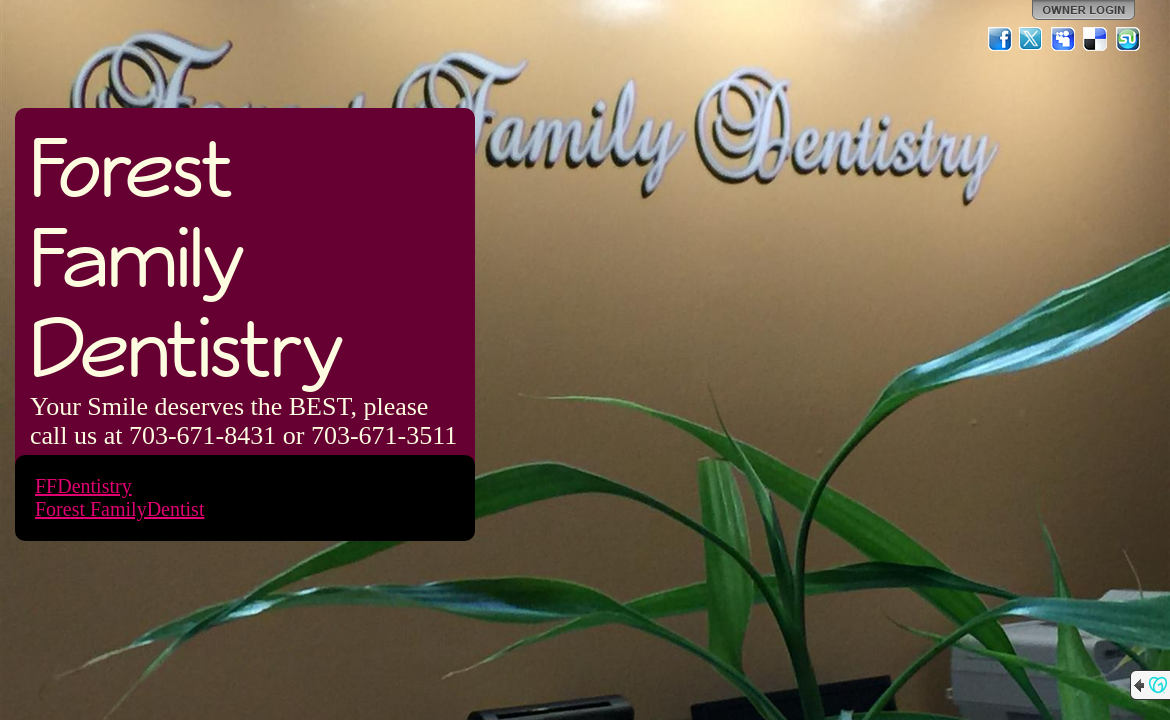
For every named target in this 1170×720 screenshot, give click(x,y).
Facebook (1000, 39)
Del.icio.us (1096, 39)
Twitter (1032, 39)
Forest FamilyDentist (119, 509)
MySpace (1064, 39)
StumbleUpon (1128, 39)
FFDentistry (83, 486)
